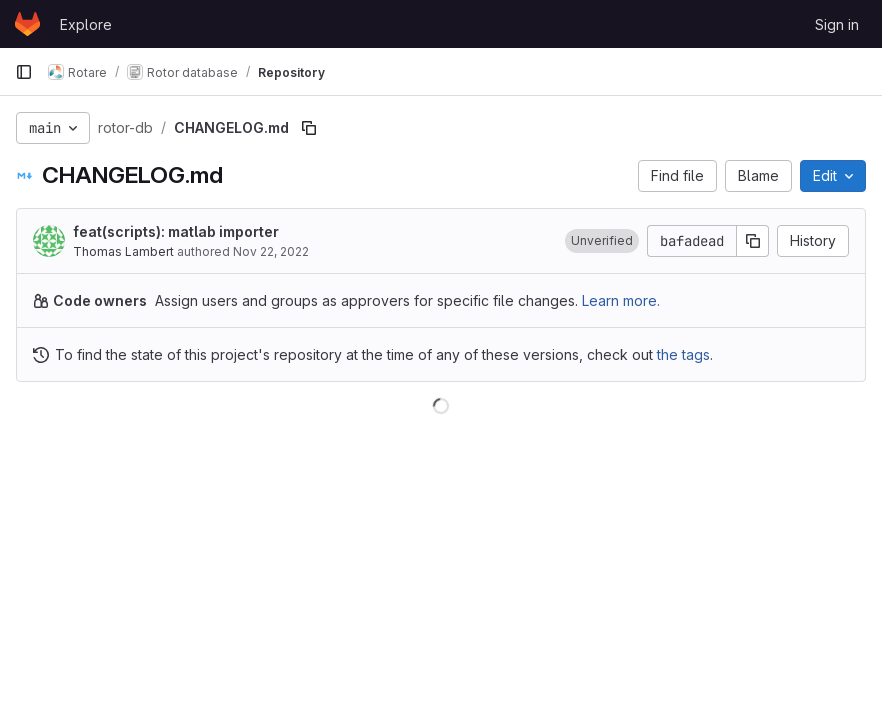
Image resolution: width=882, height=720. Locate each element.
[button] (602, 241)
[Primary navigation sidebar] (24, 72)
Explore (86, 24)
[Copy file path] (309, 128)
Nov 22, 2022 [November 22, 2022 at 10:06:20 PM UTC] (271, 251)
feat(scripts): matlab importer (176, 231)
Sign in (837, 24)
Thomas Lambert (123, 251)
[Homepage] (27, 24)
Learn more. (621, 300)
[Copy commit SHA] (753, 241)
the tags (683, 354)
